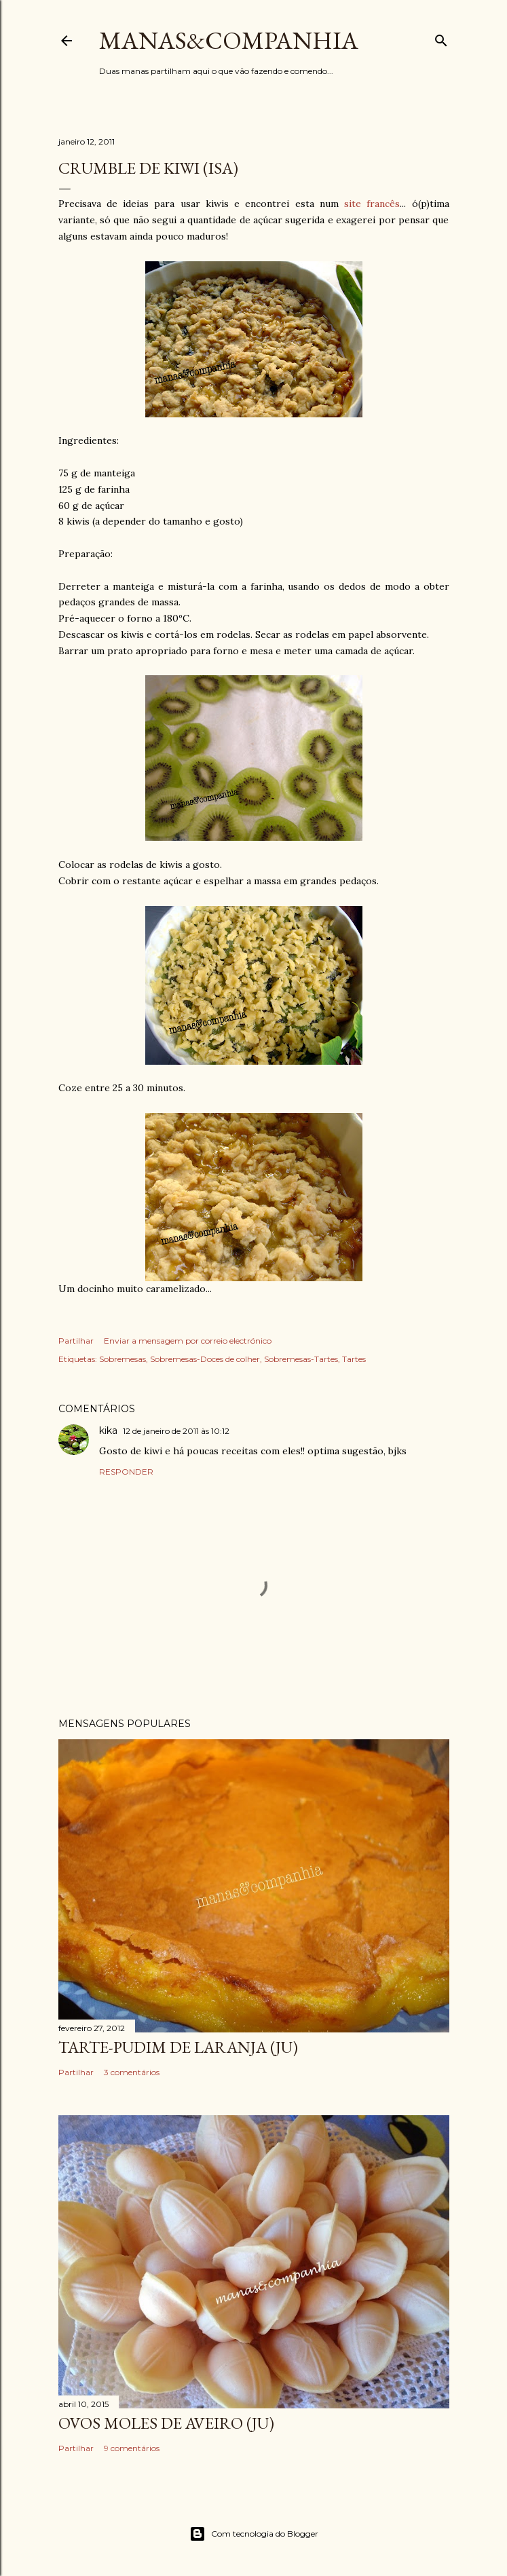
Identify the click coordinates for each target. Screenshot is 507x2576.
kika (108, 1430)
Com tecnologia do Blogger (253, 2534)
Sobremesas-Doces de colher (205, 1359)
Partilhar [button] (76, 1341)
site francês (372, 203)
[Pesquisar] (441, 37)
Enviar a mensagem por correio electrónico (187, 1341)
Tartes (354, 1359)
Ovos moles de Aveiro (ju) (166, 2422)
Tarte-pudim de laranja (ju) (178, 2047)
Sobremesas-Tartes (301, 1359)
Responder (126, 1471)
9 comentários (131, 2448)
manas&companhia (228, 40)
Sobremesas (122, 1359)
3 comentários (131, 2072)
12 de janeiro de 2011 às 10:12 (176, 1431)
